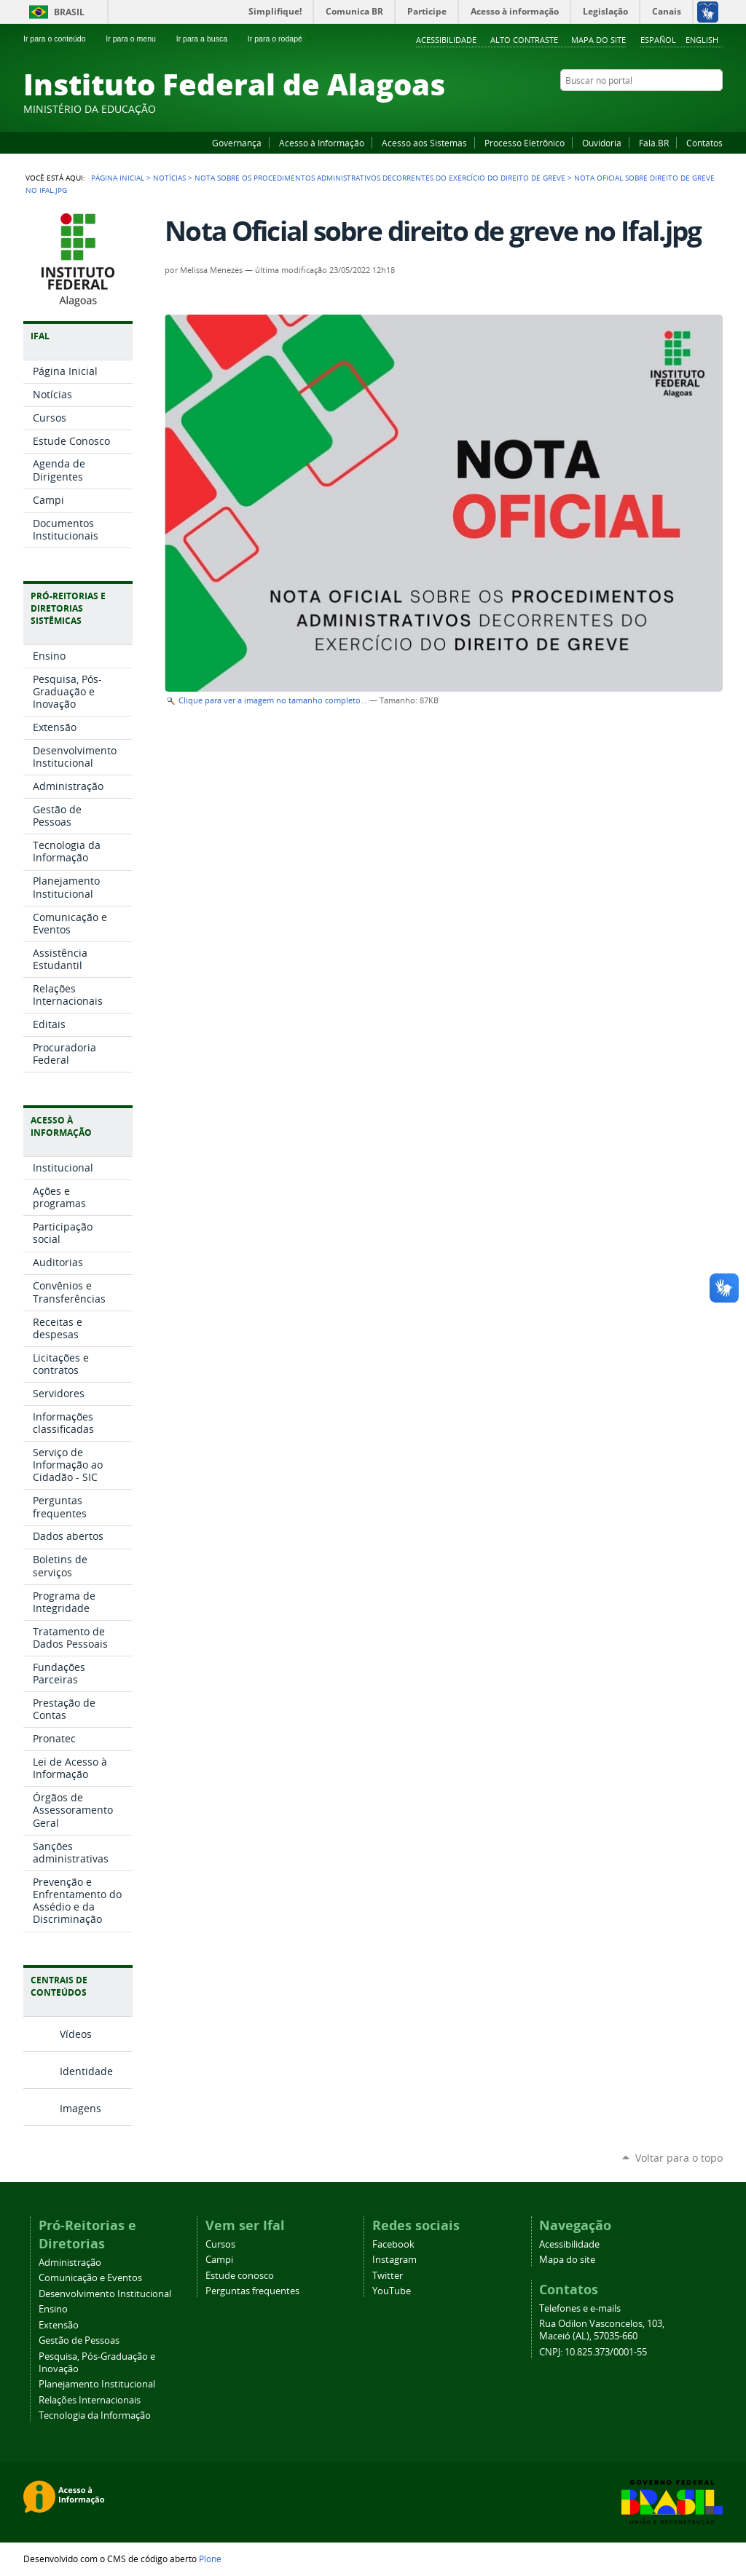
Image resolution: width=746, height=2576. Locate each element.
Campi (219, 2259)
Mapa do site (598, 39)
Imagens (80, 2108)
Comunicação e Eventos (90, 2278)
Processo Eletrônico (524, 143)
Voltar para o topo (679, 2158)
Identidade (86, 2071)
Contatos (704, 143)
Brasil (69, 12)
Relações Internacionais (90, 2400)
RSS (715, 108)
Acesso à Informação (321, 143)
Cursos (220, 2244)
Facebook (642, 108)
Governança (237, 143)
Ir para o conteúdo (60, 38)
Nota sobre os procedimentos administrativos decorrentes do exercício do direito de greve (380, 178)
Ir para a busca (208, 38)
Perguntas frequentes (252, 2291)
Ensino (53, 2309)
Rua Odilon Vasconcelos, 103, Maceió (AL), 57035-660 (601, 2330)
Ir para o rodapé (281, 38)
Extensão (59, 2325)
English (702, 39)
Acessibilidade (446, 39)
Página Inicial (117, 178)
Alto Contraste (524, 39)
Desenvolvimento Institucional (105, 2294)
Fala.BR (654, 143)
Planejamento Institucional (97, 2384)
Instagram (679, 108)
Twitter (697, 108)
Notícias (169, 178)
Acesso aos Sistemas (424, 143)
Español (658, 39)
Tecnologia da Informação (95, 2415)
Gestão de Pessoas (79, 2340)
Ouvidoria (601, 143)
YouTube (660, 108)
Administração (70, 2262)
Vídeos (76, 2034)
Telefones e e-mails (580, 2308)
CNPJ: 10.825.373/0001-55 (593, 2352)
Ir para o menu (137, 38)
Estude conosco (239, 2275)
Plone (210, 2558)
